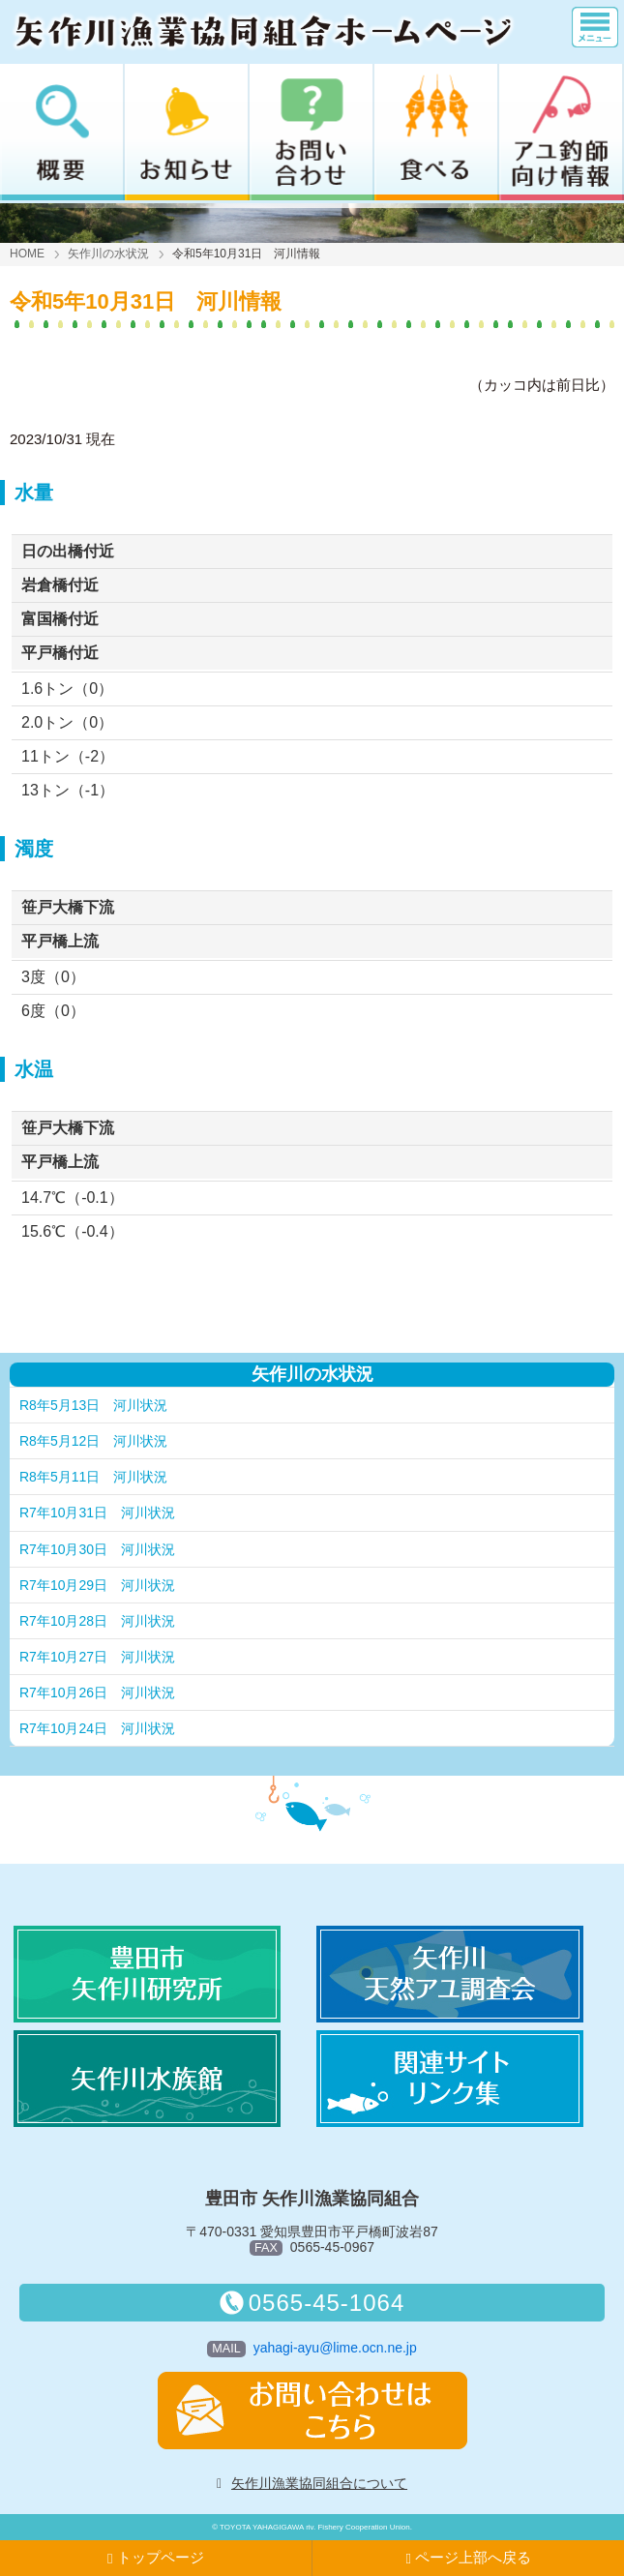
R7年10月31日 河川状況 (97, 1512)
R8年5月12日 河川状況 (93, 1441)
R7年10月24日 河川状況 (97, 1728)
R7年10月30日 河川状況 (97, 1549)
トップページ (155, 2557)
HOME (27, 253)
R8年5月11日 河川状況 (93, 1476)
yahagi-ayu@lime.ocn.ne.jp (335, 2347)
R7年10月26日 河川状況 (97, 1692)
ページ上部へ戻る (468, 2557)
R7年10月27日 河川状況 (97, 1656)
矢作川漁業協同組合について (319, 2483)
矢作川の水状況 (108, 253)
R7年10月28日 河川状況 (97, 1621)
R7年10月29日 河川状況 (97, 1585)
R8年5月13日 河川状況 (93, 1405)
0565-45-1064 (312, 2303)
